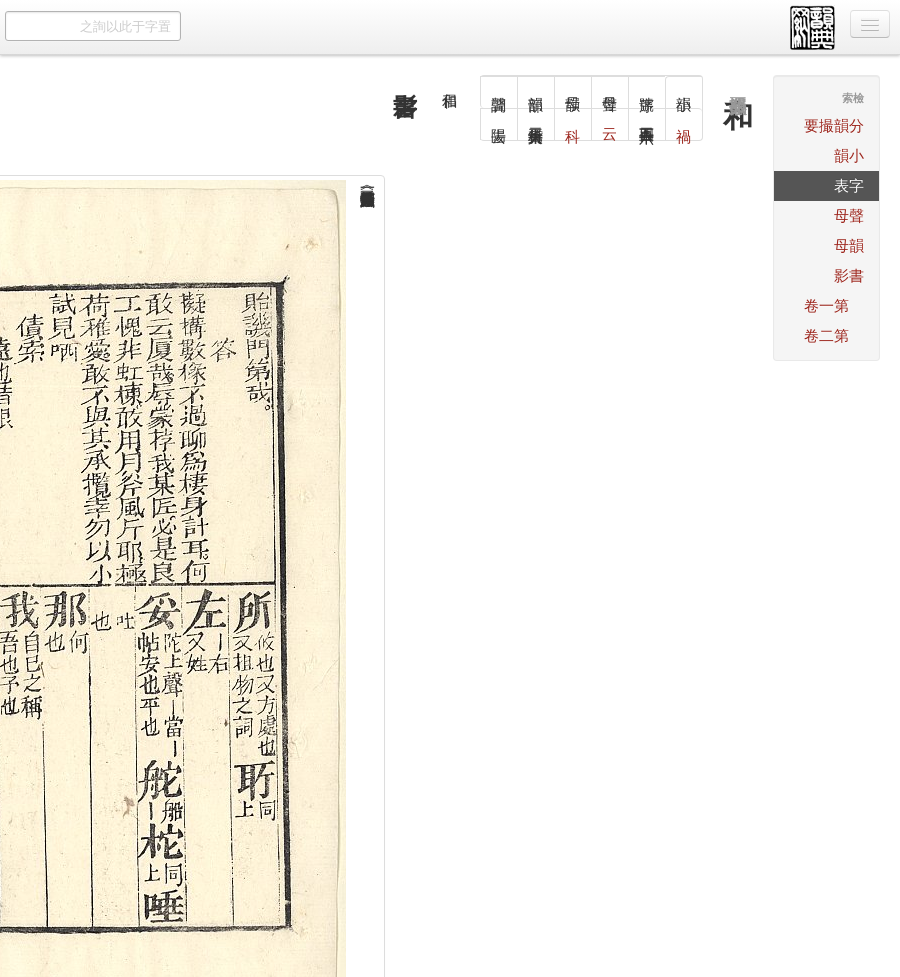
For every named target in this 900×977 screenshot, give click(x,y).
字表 (849, 185)
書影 (849, 275)
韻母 (849, 245)
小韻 (849, 155)
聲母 (849, 215)
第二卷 (826, 335)
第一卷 (826, 305)
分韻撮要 (834, 125)
